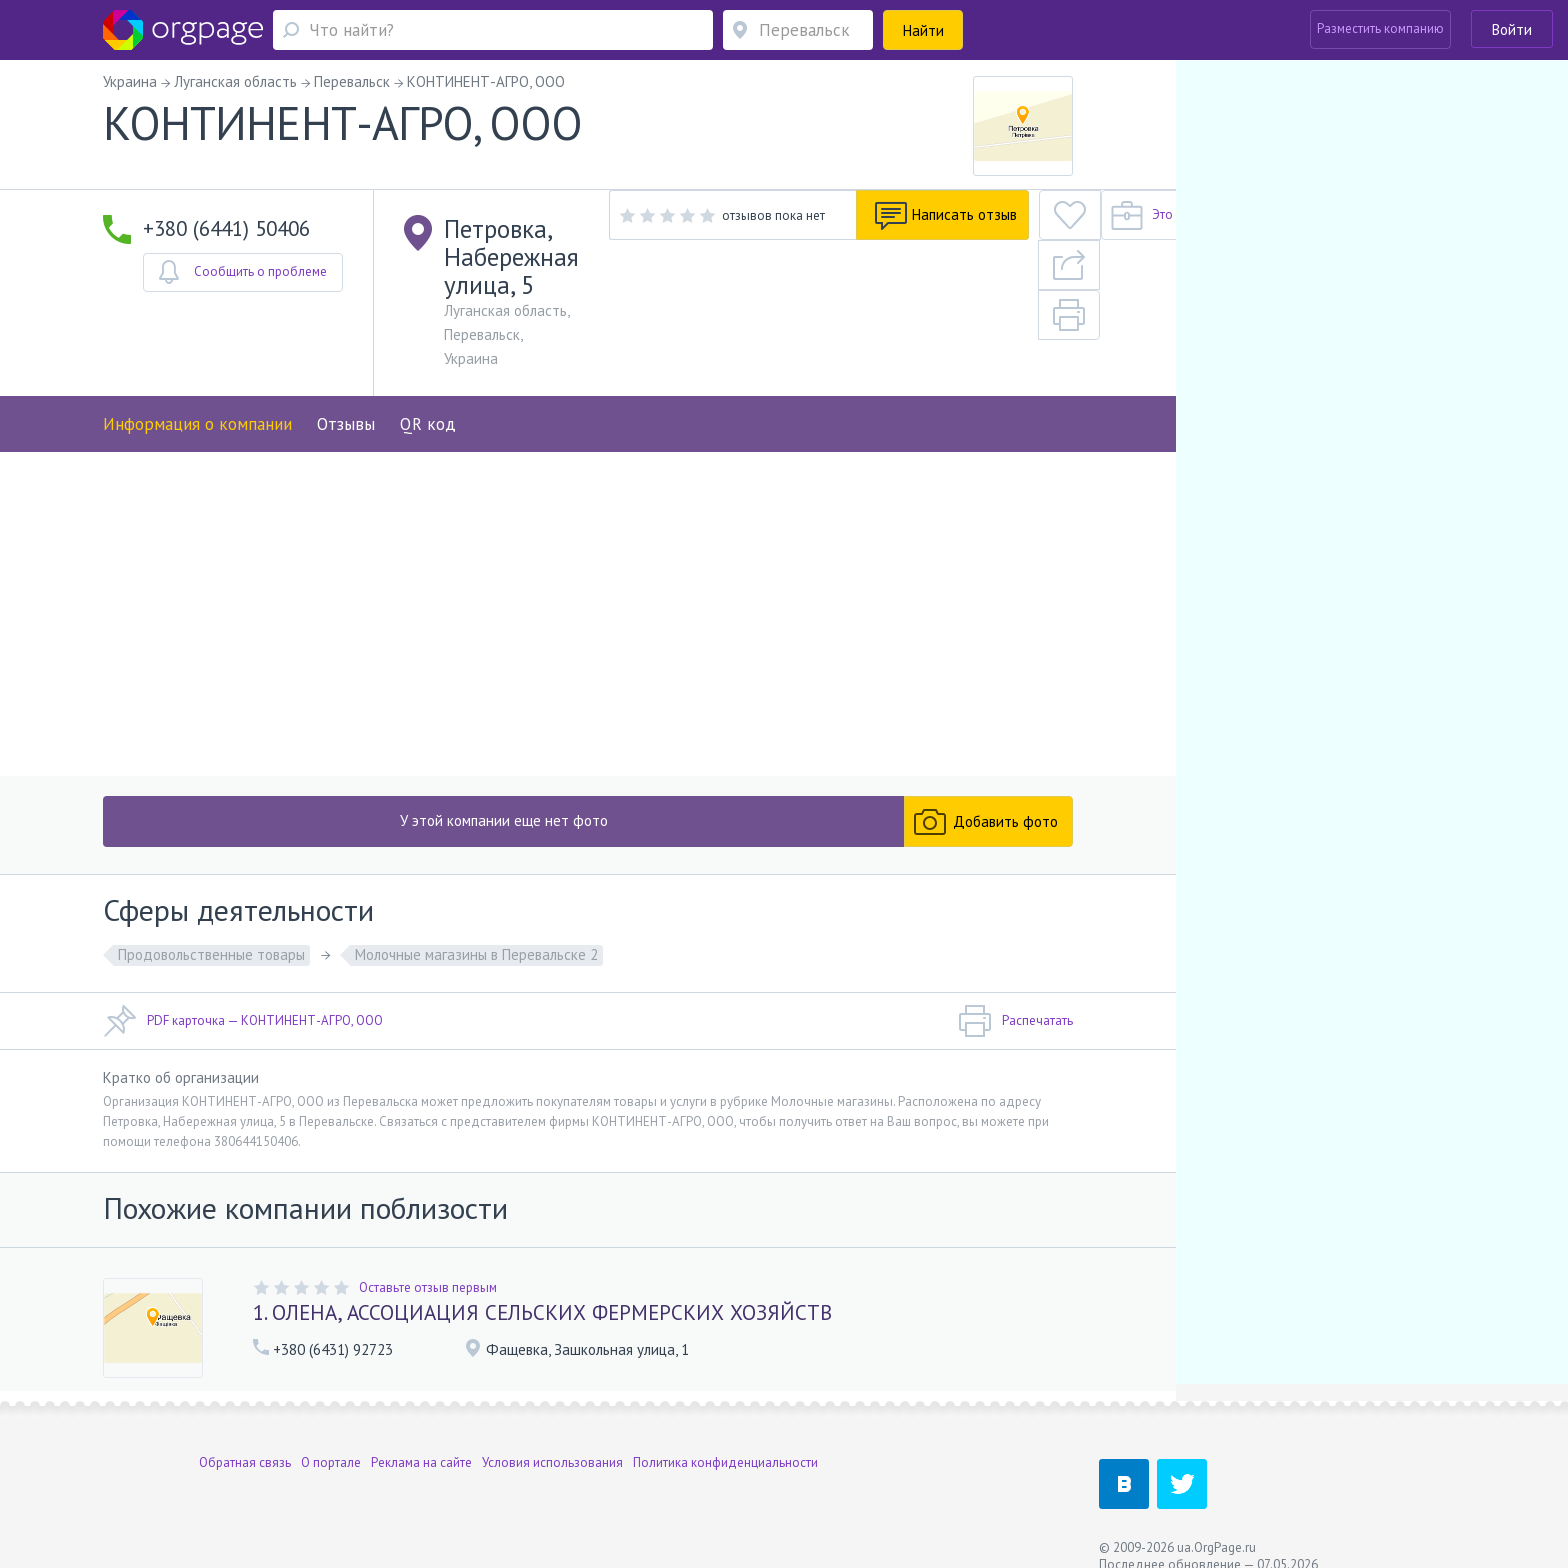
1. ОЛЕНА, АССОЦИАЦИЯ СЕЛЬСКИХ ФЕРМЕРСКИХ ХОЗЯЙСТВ (542, 1282)
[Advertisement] (588, 580)
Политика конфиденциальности (725, 1440)
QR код (428, 335)
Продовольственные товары (211, 925)
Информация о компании (197, 335)
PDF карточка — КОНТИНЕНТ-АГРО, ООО (243, 992)
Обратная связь (245, 1440)
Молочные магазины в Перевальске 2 (476, 925)
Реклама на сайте (421, 1440)
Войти (1512, 29)
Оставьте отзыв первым (428, 1257)
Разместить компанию (1380, 28)
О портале (331, 1440)
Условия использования (552, 1440)
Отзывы (346, 335)
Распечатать (1015, 992)
